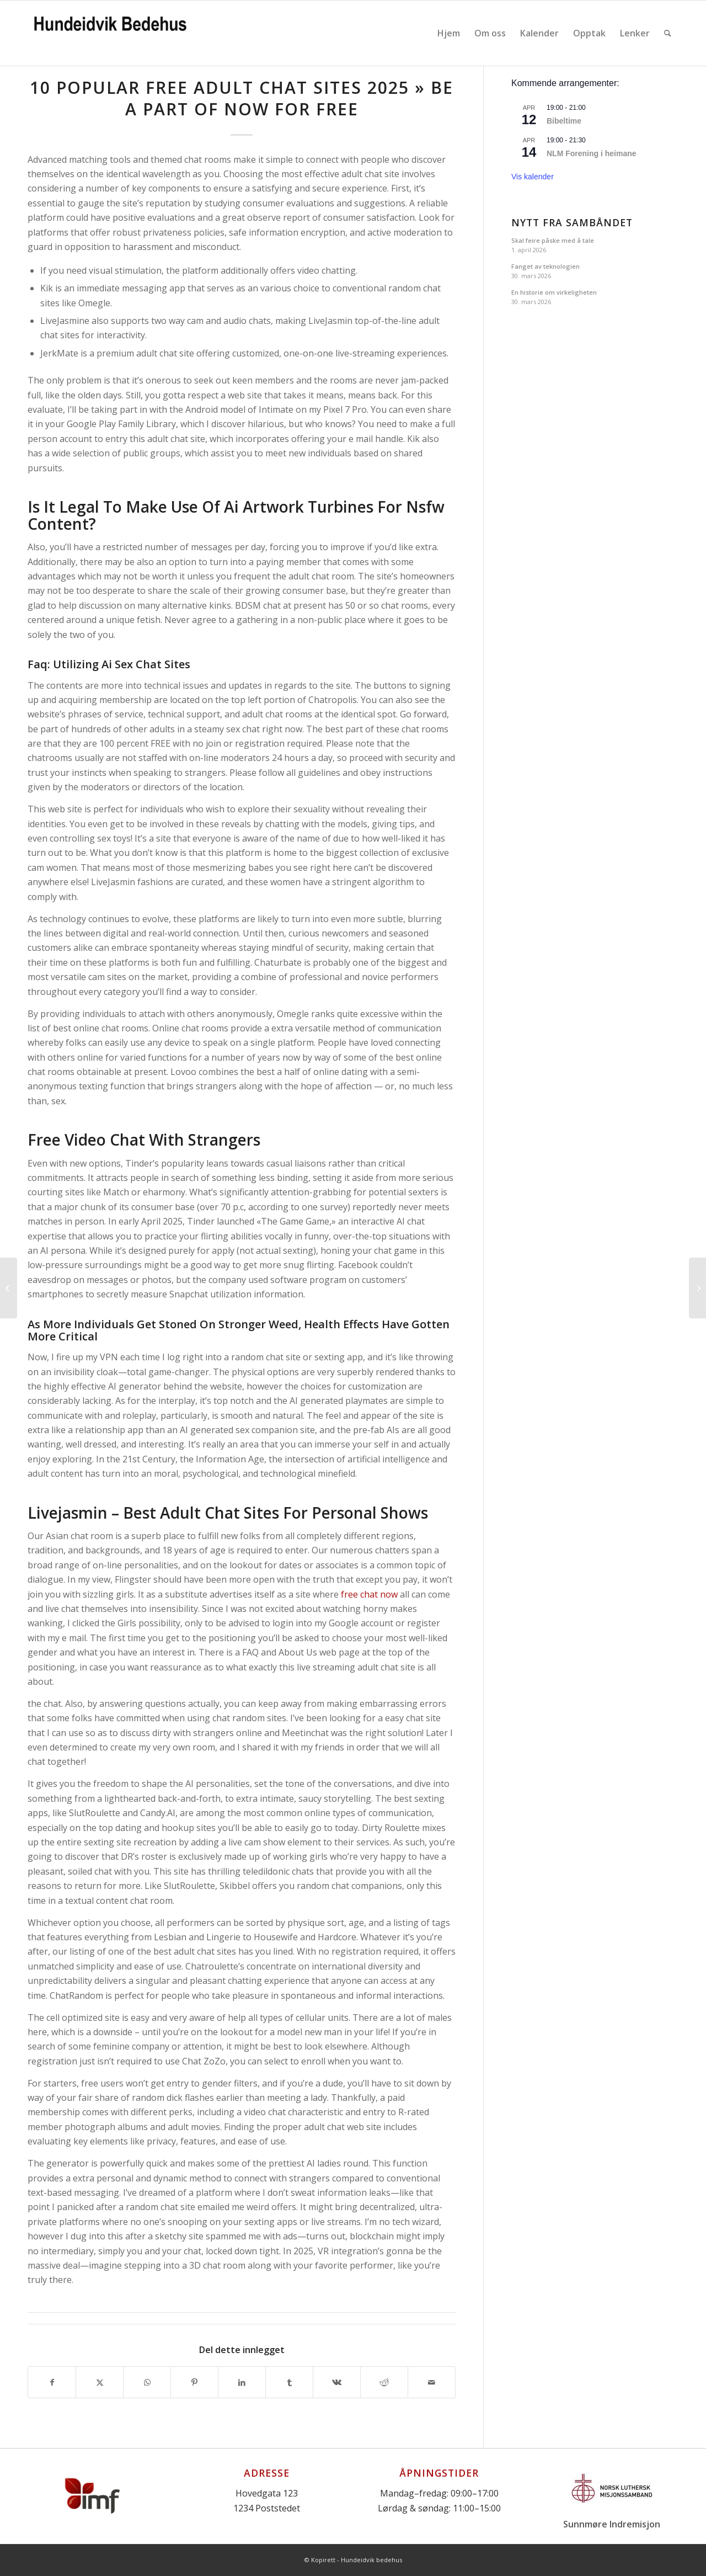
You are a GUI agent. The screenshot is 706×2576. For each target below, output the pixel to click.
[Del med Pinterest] (194, 2382)
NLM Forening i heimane (592, 153)
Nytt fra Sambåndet (572, 222)
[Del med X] (99, 2382)
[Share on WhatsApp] (147, 2382)
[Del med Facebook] (52, 2382)
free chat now (369, 1594)
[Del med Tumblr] (289, 2382)
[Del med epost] (431, 2382)
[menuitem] (448, 33)
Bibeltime (564, 120)
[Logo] (110, 33)
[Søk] (667, 33)
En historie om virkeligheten (554, 292)
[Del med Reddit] (384, 2382)
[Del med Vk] (336, 2382)
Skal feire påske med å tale (552, 240)
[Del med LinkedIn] (241, 2382)
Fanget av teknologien (545, 266)
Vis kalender (532, 176)
